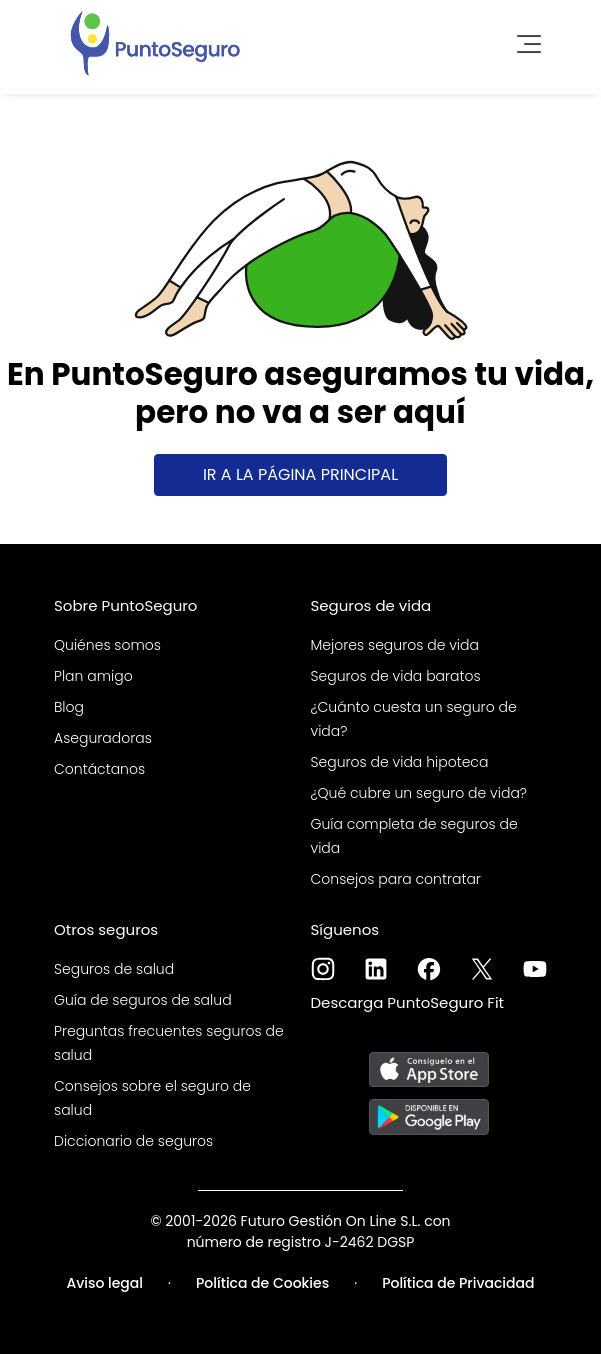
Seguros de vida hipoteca (400, 762)
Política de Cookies (262, 1283)
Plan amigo (93, 676)
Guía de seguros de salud (143, 1000)
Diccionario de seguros (133, 1141)
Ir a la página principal (300, 474)
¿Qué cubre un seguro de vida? (419, 793)
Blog (69, 707)
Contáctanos (99, 769)
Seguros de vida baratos (396, 676)
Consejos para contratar (396, 879)
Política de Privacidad (458, 1283)
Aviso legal (104, 1283)
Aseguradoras (103, 738)
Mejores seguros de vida (395, 645)
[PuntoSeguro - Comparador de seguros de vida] (155, 41)
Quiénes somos (107, 645)
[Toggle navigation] (523, 41)
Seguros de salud (114, 969)
